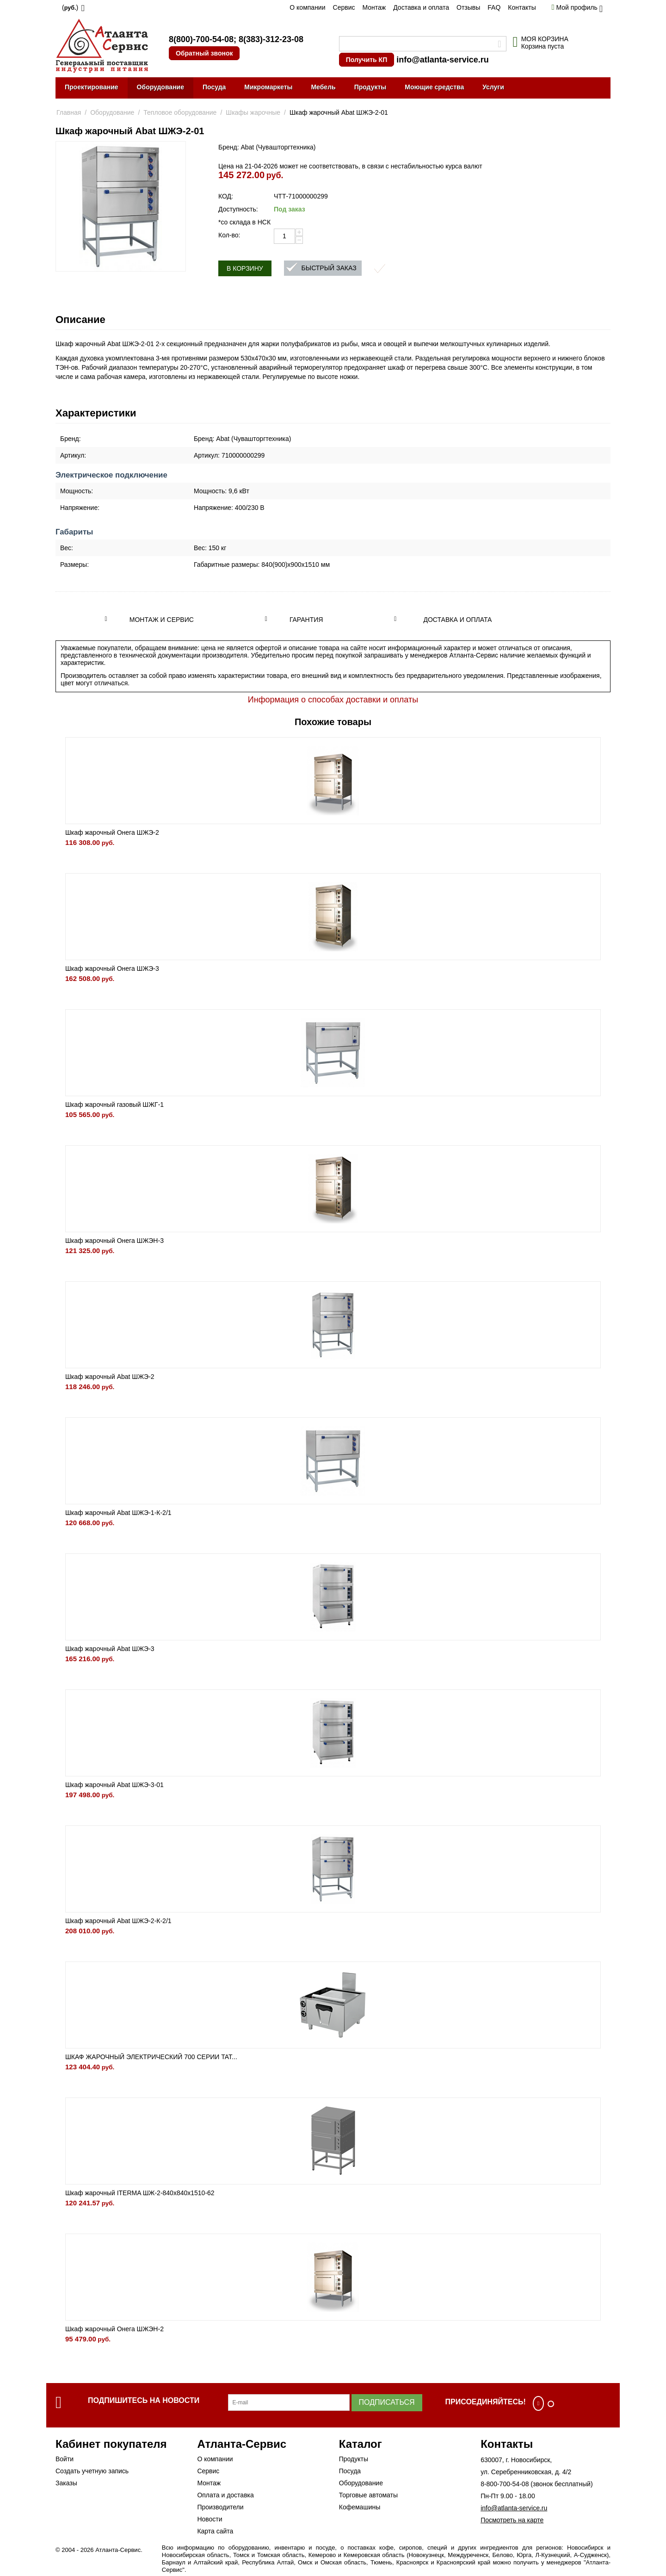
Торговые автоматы (368, 2495)
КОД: (225, 196)
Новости (209, 2519)
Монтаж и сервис (162, 619)
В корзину (245, 268)
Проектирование (91, 87)
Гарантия (306, 619)
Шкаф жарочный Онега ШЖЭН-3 (114, 1240)
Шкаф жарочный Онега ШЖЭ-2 (112, 832)
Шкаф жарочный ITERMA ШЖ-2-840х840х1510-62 (140, 2193)
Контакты (522, 7)
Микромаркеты (268, 87)
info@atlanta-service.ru (442, 59)
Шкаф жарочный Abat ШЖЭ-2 (109, 1376)
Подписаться (387, 2402)
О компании (307, 7)
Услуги (493, 87)
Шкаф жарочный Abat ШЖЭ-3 (109, 1648)
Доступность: (238, 209)
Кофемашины (360, 2507)
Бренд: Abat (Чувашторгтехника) (267, 147)
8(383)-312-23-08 (271, 39)
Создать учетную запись (92, 2471)
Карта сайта (215, 2531)
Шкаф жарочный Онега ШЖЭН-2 (114, 2329)
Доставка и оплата (421, 7)
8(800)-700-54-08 (201, 39)
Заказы (66, 2483)
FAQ (493, 7)
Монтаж (374, 7)
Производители (220, 2507)
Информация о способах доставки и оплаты (333, 699)
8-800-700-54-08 (505, 2484)
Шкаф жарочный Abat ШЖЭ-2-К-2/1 (118, 1920)
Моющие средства (434, 87)
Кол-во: (229, 235)
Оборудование (160, 87)
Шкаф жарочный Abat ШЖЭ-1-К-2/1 (118, 1512)
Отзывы (468, 7)
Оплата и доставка (225, 2495)
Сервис (344, 7)
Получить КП (366, 59)
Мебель (323, 87)
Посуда (214, 87)
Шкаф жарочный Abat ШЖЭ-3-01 (114, 1784)
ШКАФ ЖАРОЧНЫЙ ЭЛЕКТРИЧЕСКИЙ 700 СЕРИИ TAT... (151, 2057)
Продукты (370, 87)
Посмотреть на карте (512, 2520)
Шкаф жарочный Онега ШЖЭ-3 (112, 968)
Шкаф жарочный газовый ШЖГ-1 (114, 1104)
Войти (65, 2459)
